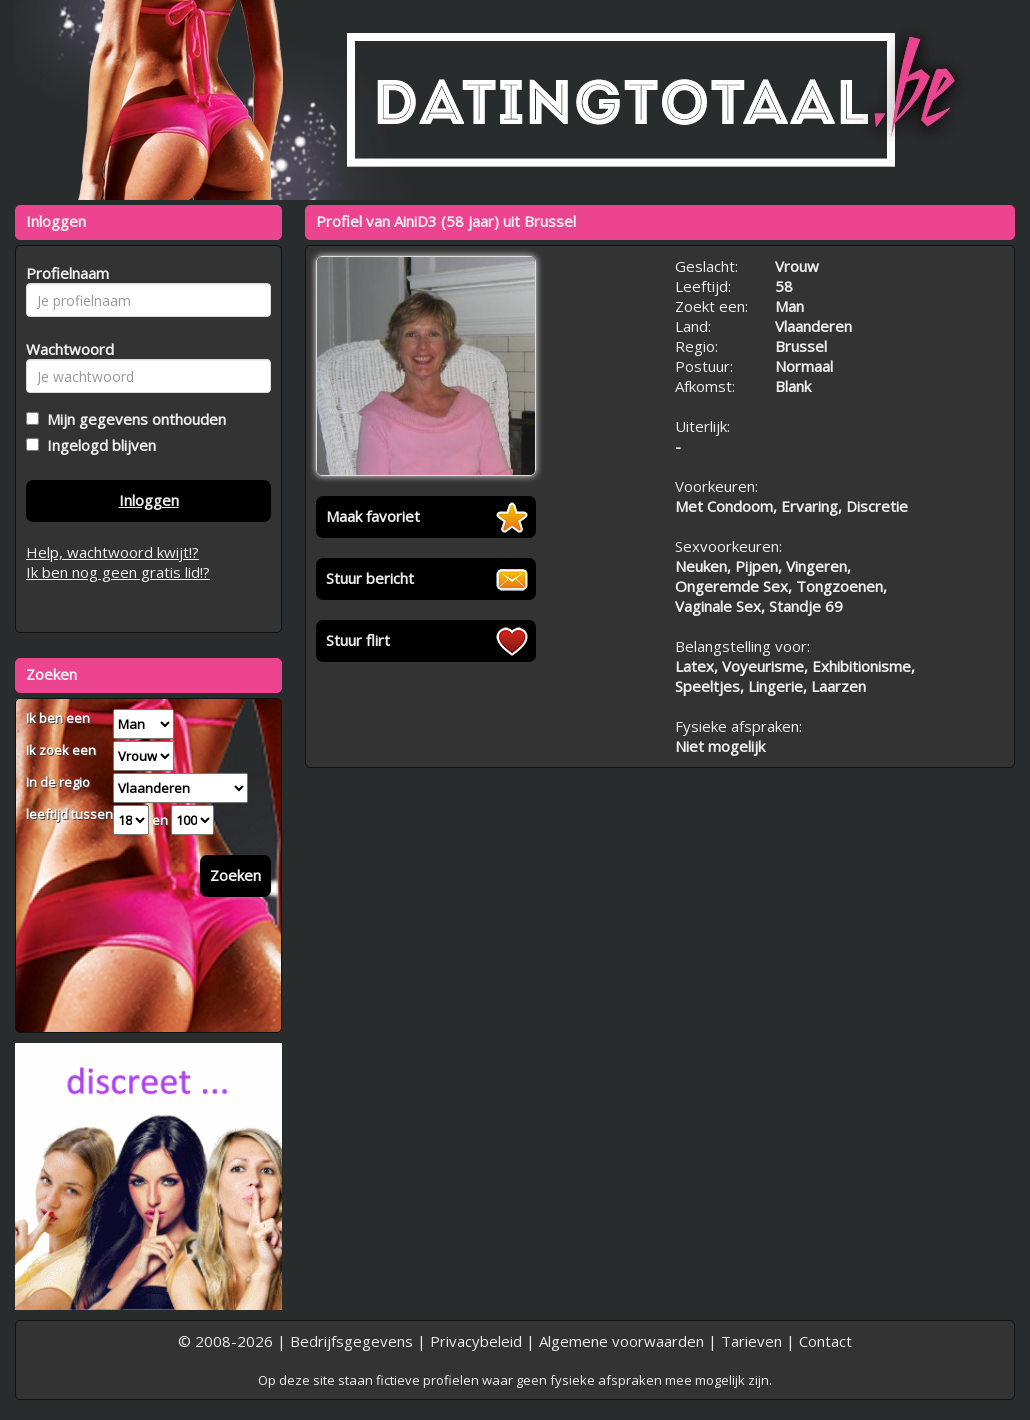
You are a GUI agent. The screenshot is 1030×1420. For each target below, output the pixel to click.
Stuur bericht (370, 578)
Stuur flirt (358, 640)
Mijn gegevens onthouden (132, 419)
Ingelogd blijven (97, 445)
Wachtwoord (64, 349)
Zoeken (235, 875)
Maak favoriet (373, 516)
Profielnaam (64, 273)
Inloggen (149, 500)
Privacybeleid (476, 1341)
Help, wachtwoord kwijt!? (112, 552)
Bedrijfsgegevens (351, 1341)
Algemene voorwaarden (621, 1341)
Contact (825, 1341)
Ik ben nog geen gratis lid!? (118, 572)
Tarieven (751, 1341)
